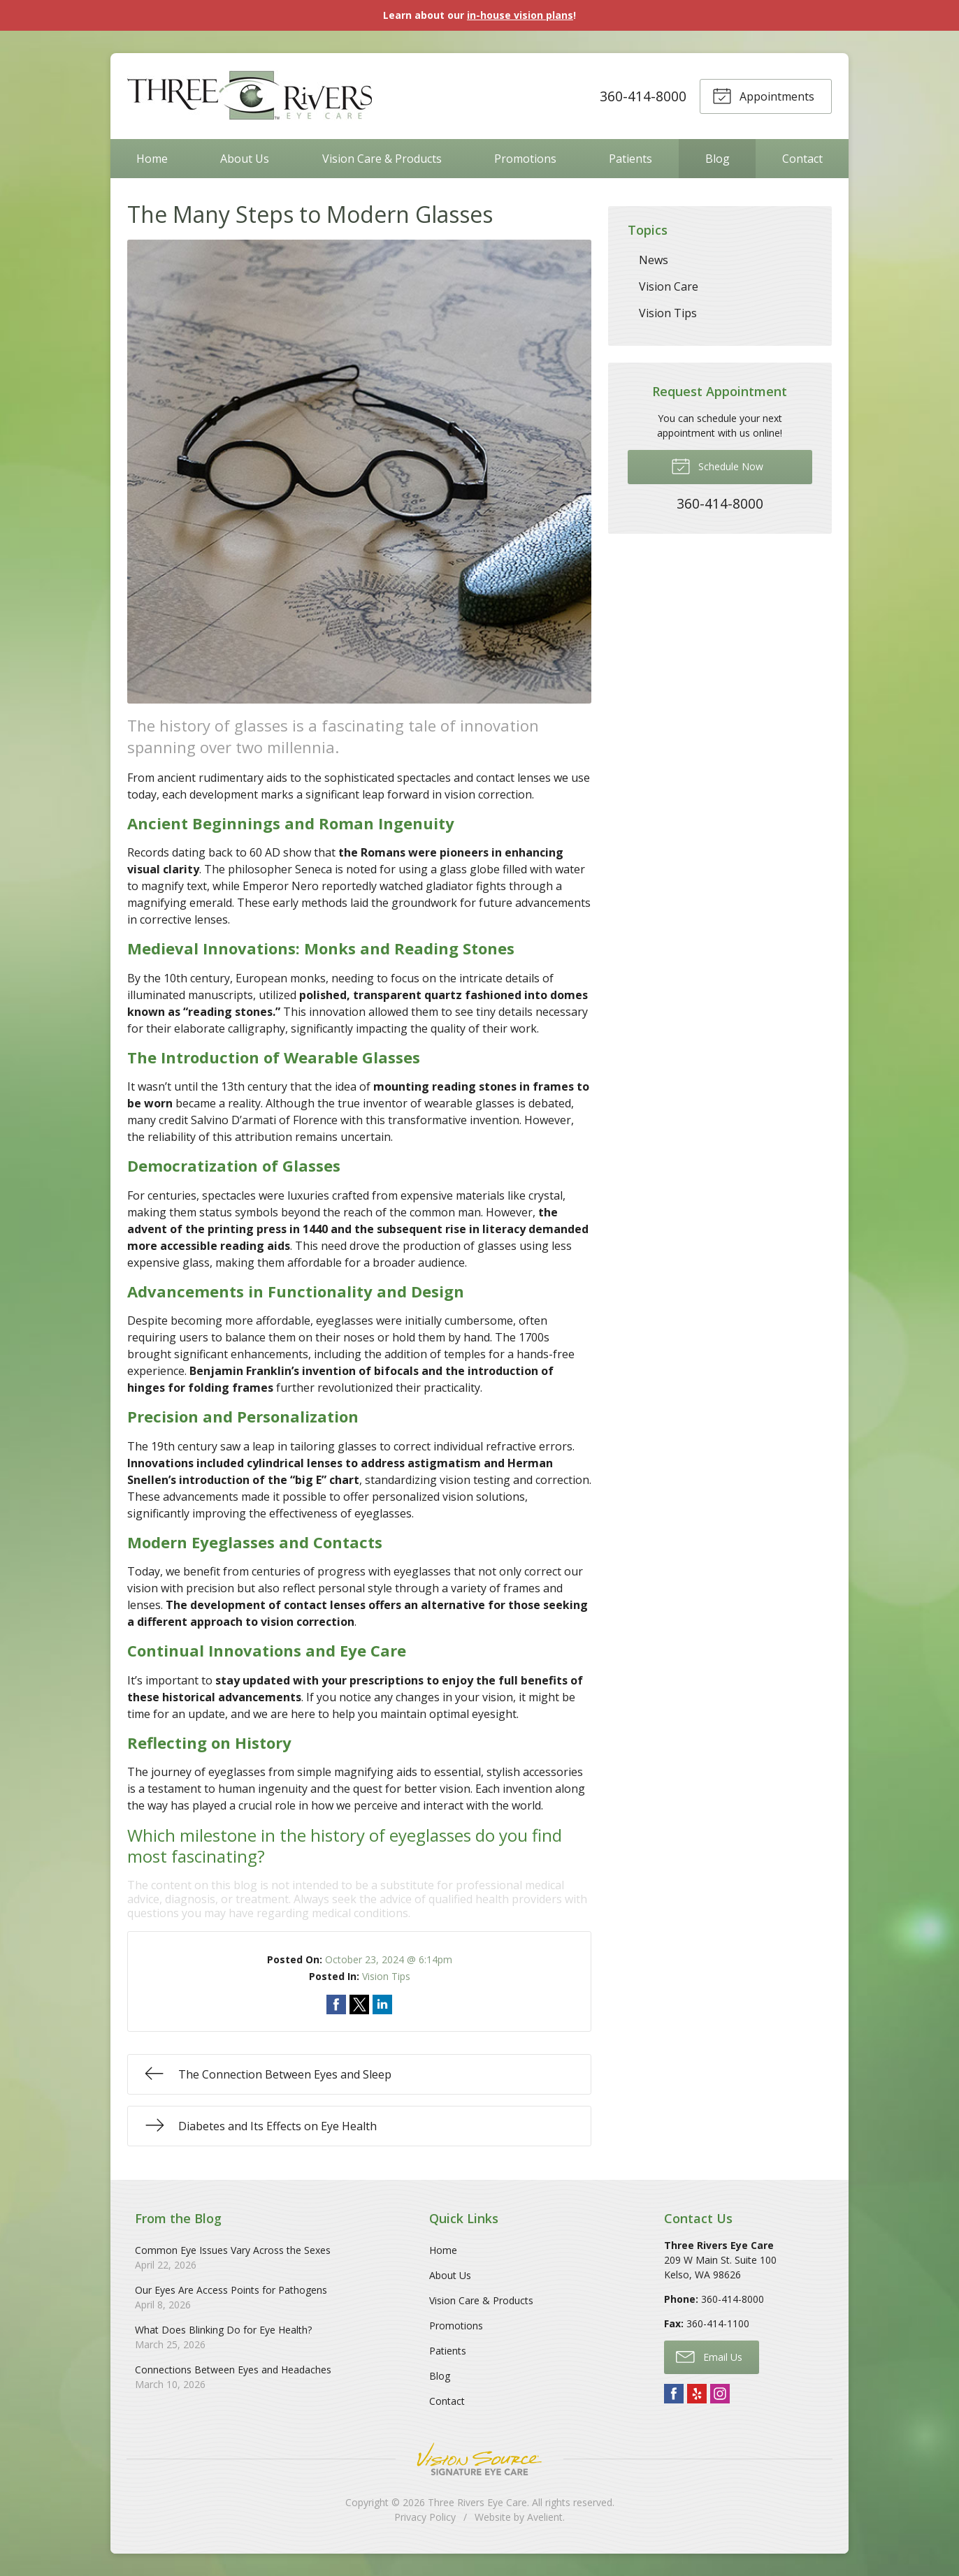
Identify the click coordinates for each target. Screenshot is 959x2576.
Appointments (763, 95)
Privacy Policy (425, 2517)
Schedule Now (717, 465)
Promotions (525, 158)
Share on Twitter (359, 2004)
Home (152, 158)
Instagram (720, 2393)
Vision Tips (386, 1976)
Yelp (697, 2393)
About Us (244, 158)
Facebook (674, 2393)
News (653, 260)
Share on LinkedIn (382, 2004)
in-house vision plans (520, 15)
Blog (717, 158)
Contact (802, 158)
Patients (630, 158)
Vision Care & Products (382, 158)
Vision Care (668, 286)
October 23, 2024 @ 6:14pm (388, 1959)
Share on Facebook (336, 2004)
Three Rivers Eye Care (477, 2502)
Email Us (709, 2356)
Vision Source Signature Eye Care (479, 2459)
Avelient (545, 2517)
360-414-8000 (643, 96)
